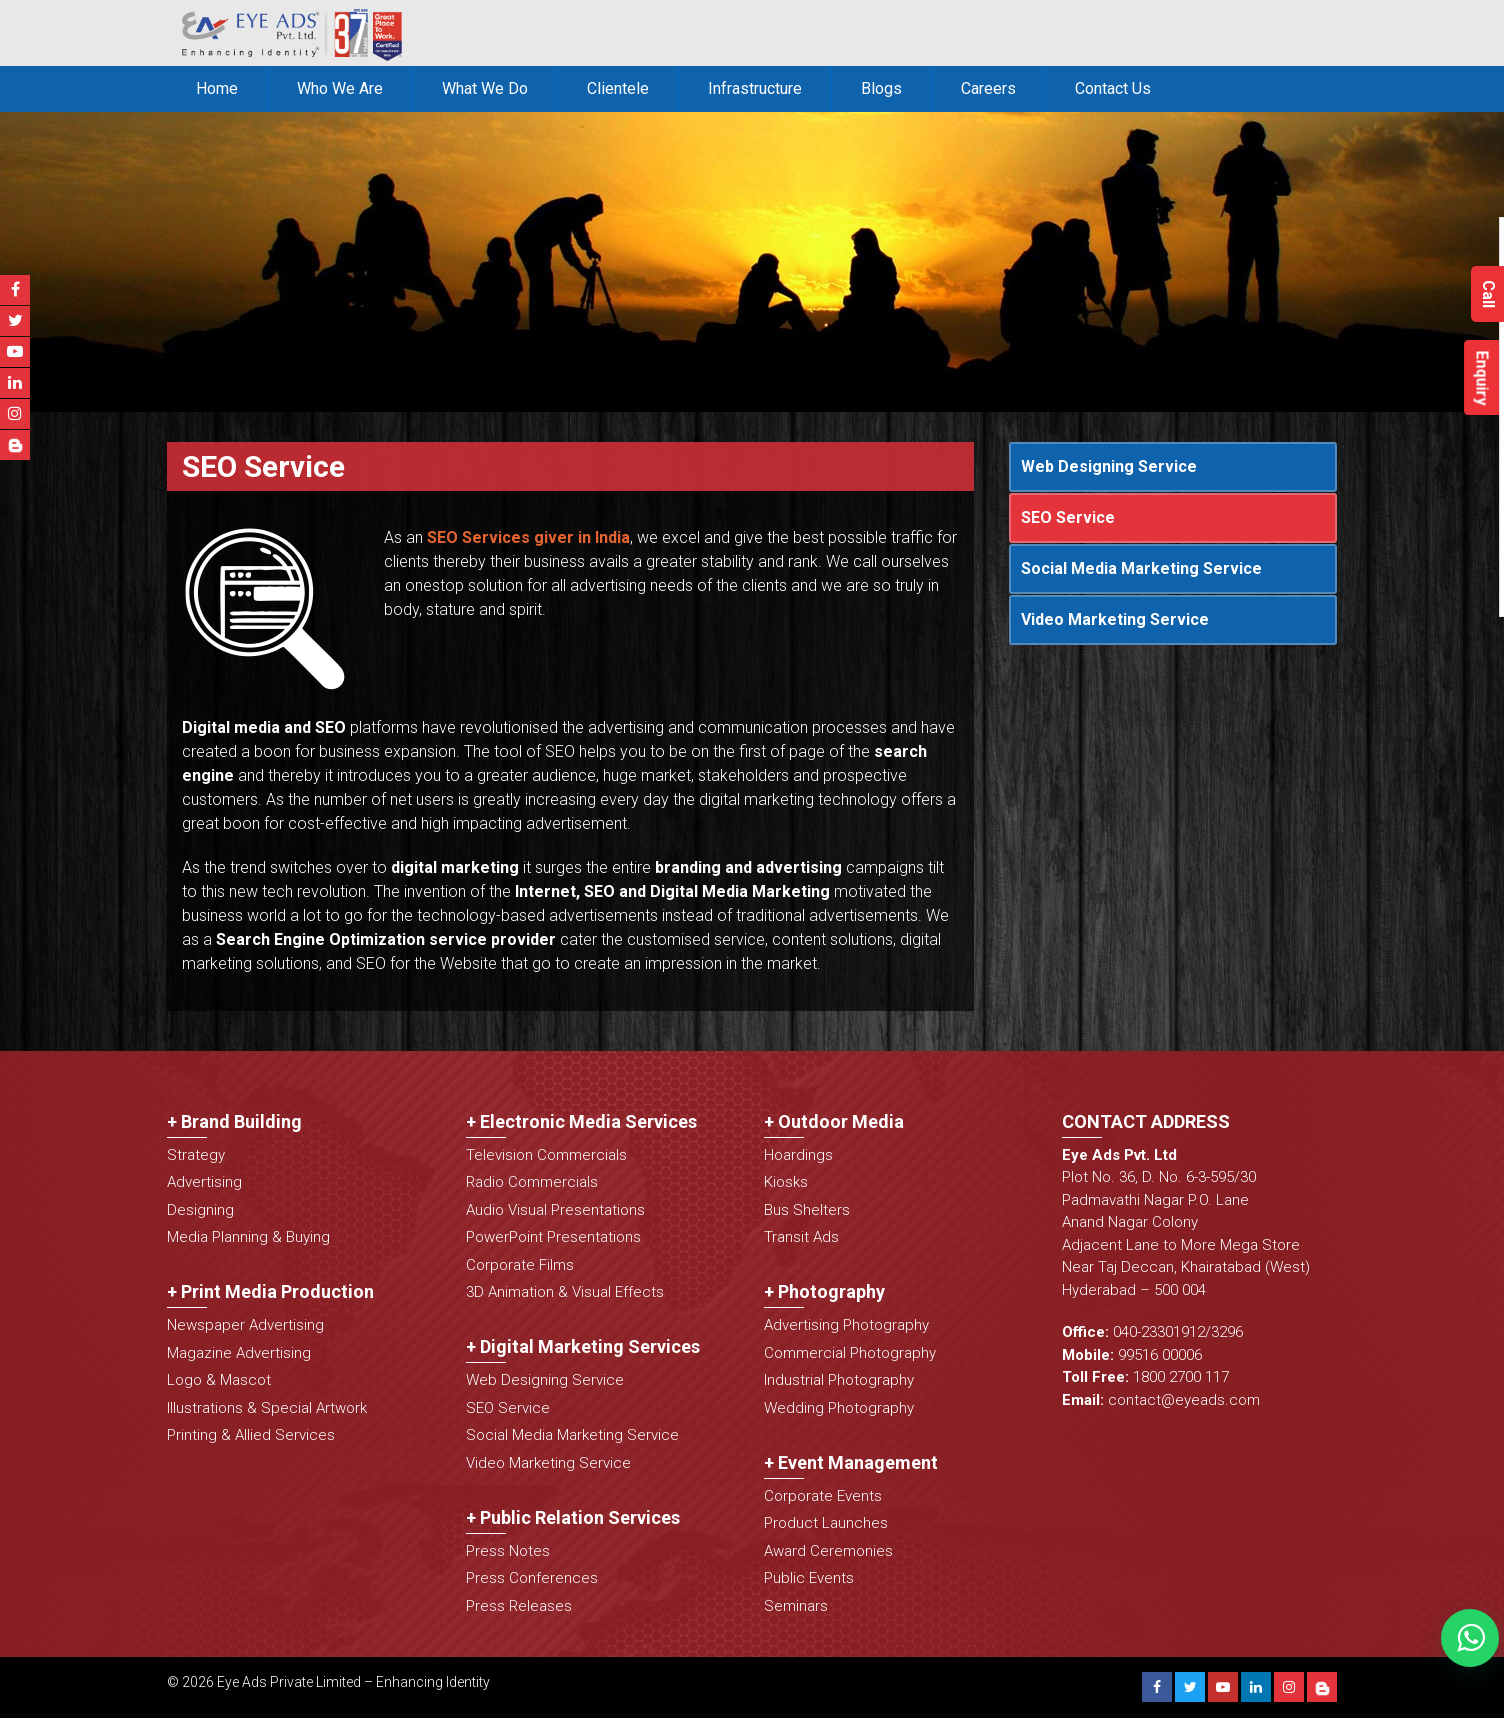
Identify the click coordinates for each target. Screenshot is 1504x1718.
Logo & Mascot (219, 1380)
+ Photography (824, 1291)
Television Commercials (546, 1155)
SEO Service (1068, 517)
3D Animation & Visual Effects (565, 1292)
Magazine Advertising (239, 1353)
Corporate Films (520, 1265)
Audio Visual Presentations (555, 1210)
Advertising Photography (846, 1325)
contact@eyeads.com (1184, 1400)
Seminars (796, 1606)
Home (217, 88)
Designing (200, 1210)
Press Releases (519, 1606)
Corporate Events (823, 1496)
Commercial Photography (850, 1353)
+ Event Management (851, 1462)
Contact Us (1113, 88)
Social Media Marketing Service (1141, 568)
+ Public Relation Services (573, 1517)
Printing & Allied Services (251, 1435)
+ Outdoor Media (834, 1121)
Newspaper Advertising (245, 1325)
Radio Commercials (532, 1182)
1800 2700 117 (1181, 1377)
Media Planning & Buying (248, 1237)
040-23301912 (1159, 1332)
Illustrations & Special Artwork (267, 1408)
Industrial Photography (839, 1380)
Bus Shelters (807, 1210)
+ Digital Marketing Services (583, 1346)
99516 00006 (1160, 1355)
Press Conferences (532, 1578)
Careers (988, 88)
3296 (1227, 1332)
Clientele (618, 88)
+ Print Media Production (270, 1291)
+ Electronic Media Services (581, 1121)
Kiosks (786, 1182)
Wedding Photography (839, 1408)
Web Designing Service (1109, 466)
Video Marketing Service (1115, 619)
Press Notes (508, 1551)
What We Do (485, 88)
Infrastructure (755, 88)
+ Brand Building (234, 1121)
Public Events (809, 1578)
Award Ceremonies (828, 1551)
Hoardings (798, 1155)
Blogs (881, 88)
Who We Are (340, 88)
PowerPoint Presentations (553, 1237)
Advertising (204, 1182)
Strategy (196, 1155)
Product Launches (826, 1523)
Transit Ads (801, 1237)
